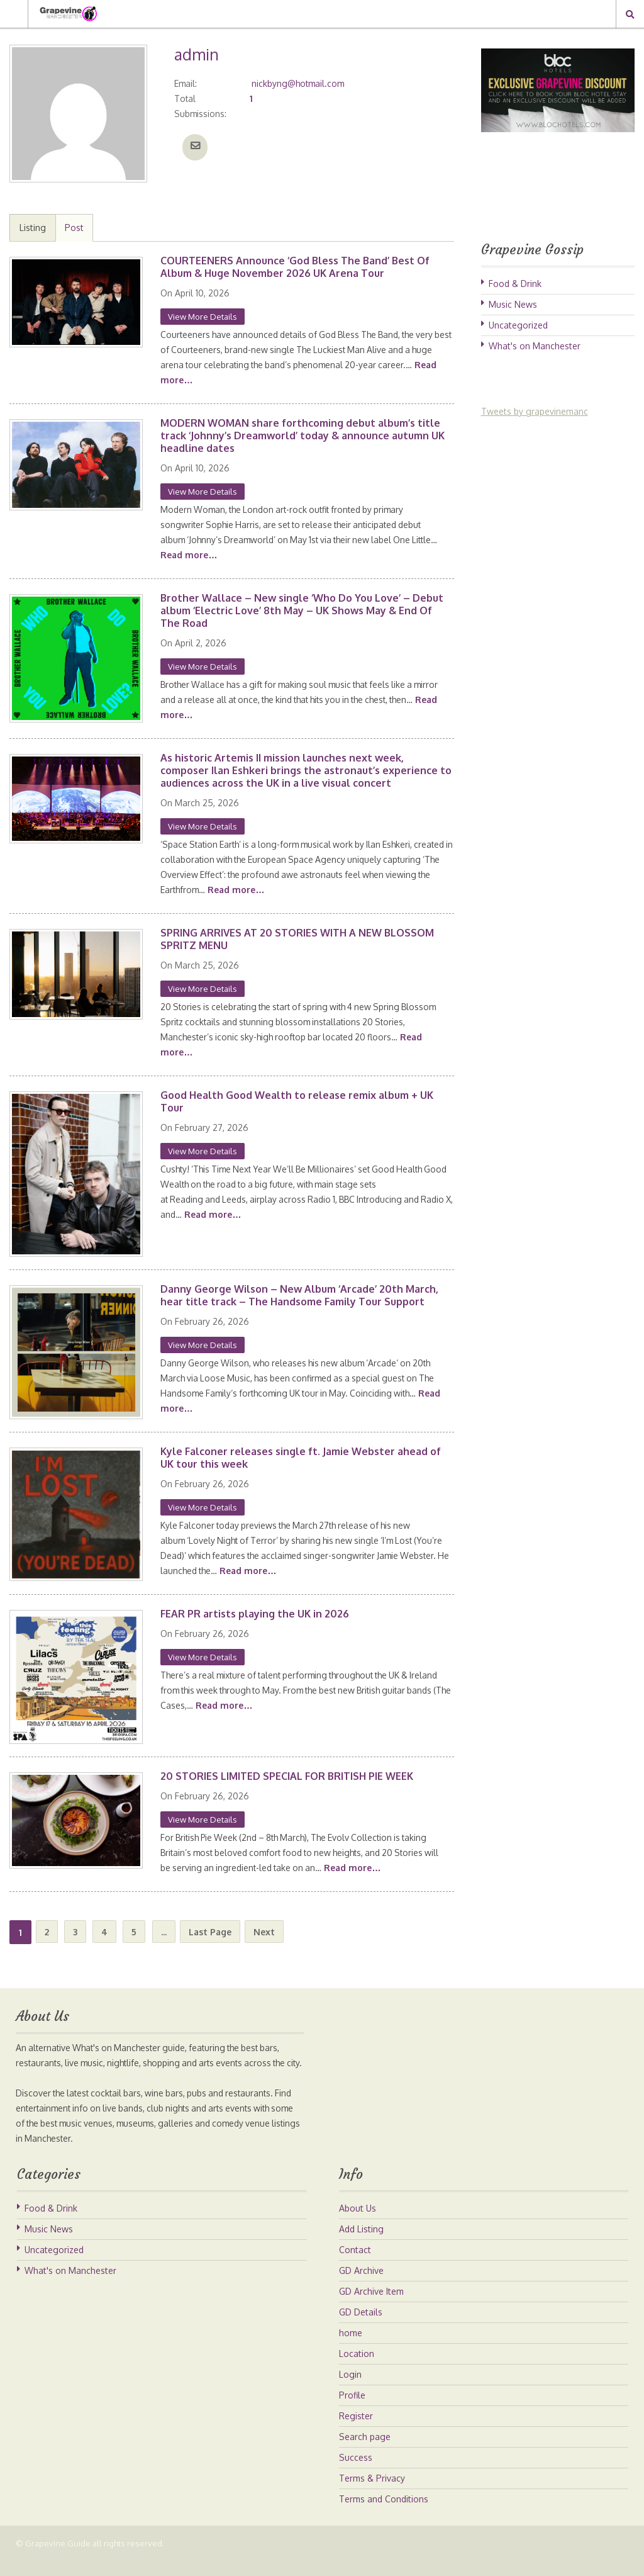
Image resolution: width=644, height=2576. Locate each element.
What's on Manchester (534, 345)
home (350, 2348)
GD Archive (361, 2285)
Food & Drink (515, 283)
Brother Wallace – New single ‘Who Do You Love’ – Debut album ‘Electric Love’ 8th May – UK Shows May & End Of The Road (301, 610)
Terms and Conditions (383, 2514)
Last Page (210, 1931)
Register (356, 2431)
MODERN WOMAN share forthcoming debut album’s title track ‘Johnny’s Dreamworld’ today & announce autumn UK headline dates (302, 435)
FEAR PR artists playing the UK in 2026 (254, 1613)
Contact (355, 2264)
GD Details (360, 2327)
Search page (365, 2451)
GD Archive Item (371, 2306)
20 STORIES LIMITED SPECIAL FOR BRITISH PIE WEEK (286, 1776)
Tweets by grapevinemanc (534, 411)
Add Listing (361, 2244)
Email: (185, 83)
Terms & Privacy (372, 2493)
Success (355, 2472)
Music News (513, 304)
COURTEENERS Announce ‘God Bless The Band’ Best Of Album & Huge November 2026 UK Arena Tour (295, 266)
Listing (32, 227)
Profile (352, 2410)
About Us (357, 2223)
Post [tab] (74, 227)
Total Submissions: (200, 106)
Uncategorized (518, 325)
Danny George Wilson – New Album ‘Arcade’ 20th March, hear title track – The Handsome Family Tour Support (299, 1295)
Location (356, 2368)
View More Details (202, 317)
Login (350, 2389)
